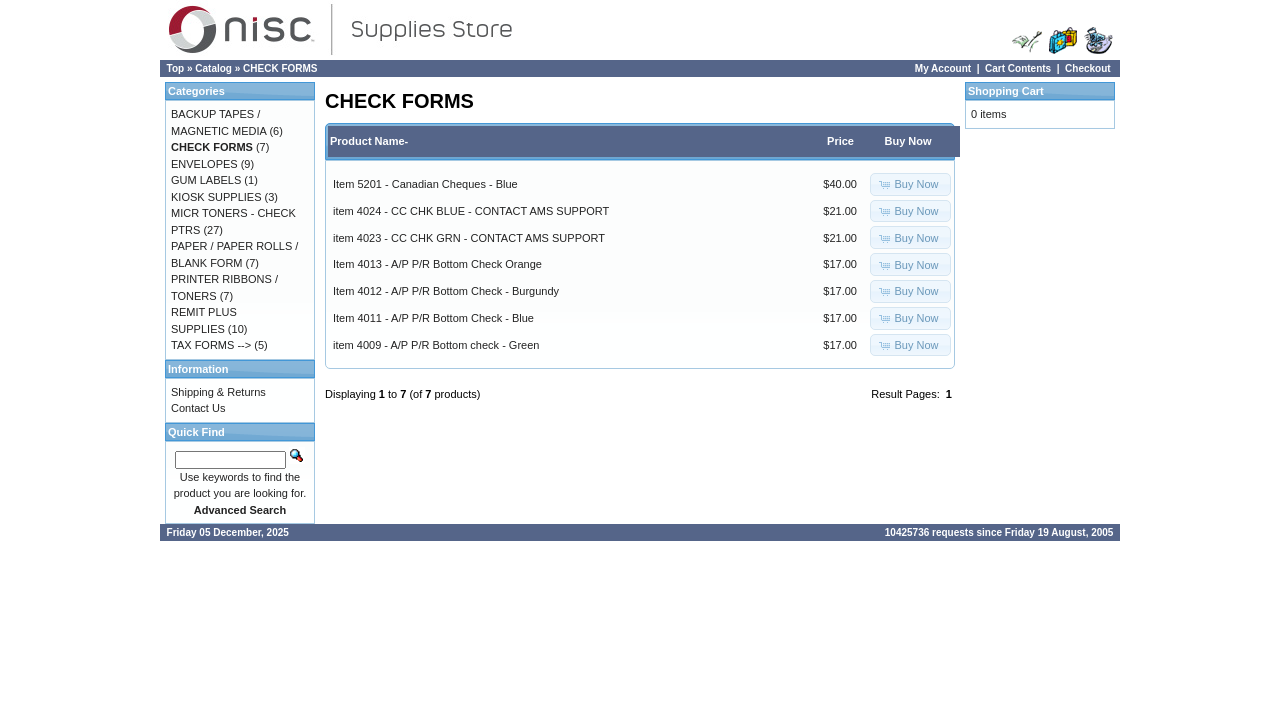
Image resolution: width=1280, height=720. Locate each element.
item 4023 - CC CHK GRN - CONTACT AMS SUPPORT (469, 238)
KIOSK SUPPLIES (216, 197)
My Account (943, 68)
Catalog (213, 68)
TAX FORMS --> (211, 345)
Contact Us (198, 408)
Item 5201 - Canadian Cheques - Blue (425, 184)
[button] (910, 184)
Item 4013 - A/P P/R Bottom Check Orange (437, 264)
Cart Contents (1018, 68)
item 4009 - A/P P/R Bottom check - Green (436, 345)
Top (176, 68)
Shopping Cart (1006, 91)
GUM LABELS (206, 180)
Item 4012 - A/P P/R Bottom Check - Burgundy (446, 291)
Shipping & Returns (218, 392)
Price (840, 141)
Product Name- (369, 141)
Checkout (1088, 68)
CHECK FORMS (280, 68)
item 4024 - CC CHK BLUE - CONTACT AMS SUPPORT (471, 211)
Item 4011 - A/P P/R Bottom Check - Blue (433, 318)
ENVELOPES (204, 164)
